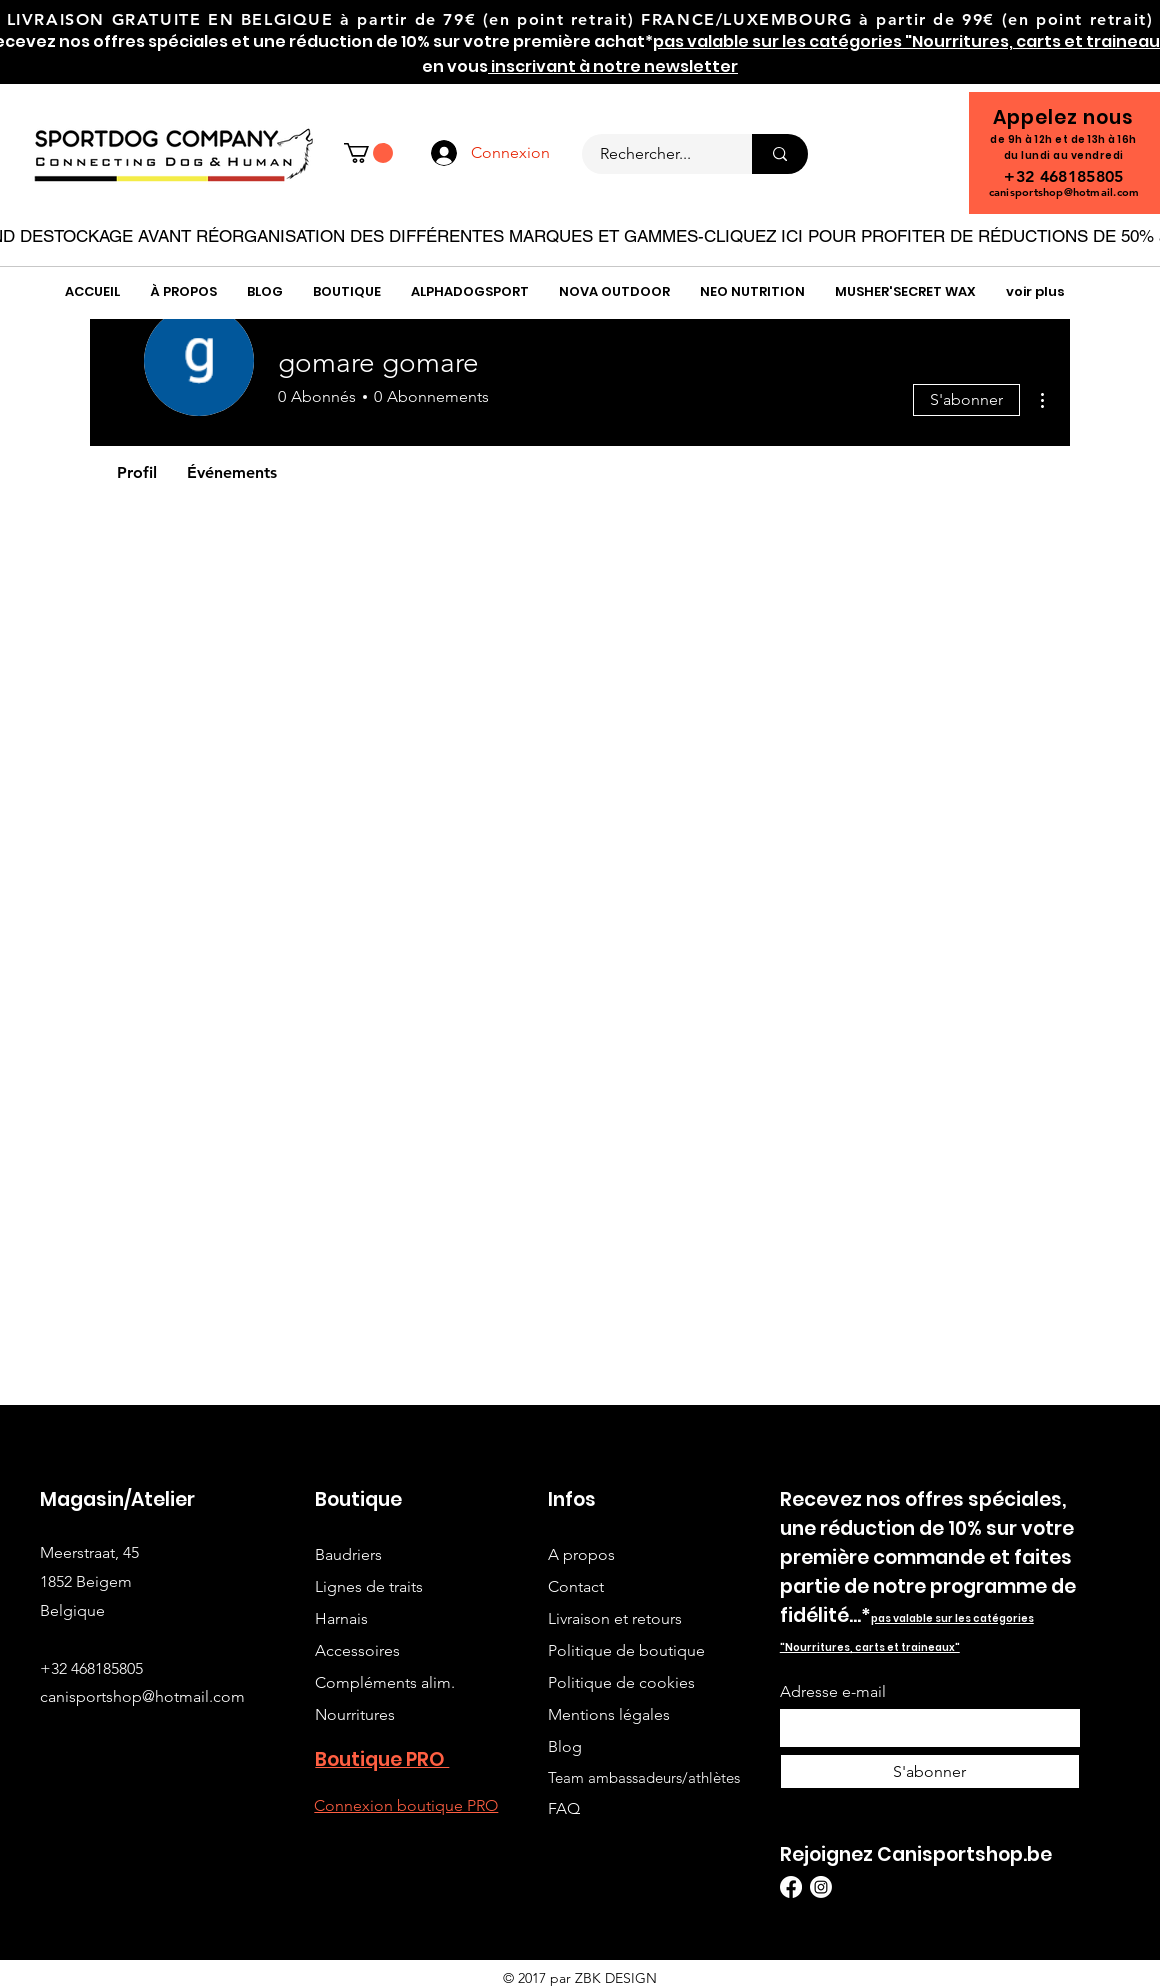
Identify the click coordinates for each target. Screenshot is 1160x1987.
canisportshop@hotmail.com (1064, 192)
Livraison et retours (615, 1618)
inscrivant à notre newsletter (613, 66)
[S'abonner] (930, 1771)
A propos (581, 1554)
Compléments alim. (385, 1682)
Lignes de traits (369, 1586)
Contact (576, 1586)
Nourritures (355, 1714)
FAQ (564, 1808)
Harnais (341, 1618)
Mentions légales (609, 1714)
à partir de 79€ (408, 19)
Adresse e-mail (833, 1692)
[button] (368, 153)
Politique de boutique (626, 1650)
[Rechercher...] (655, 154)
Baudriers (348, 1554)
